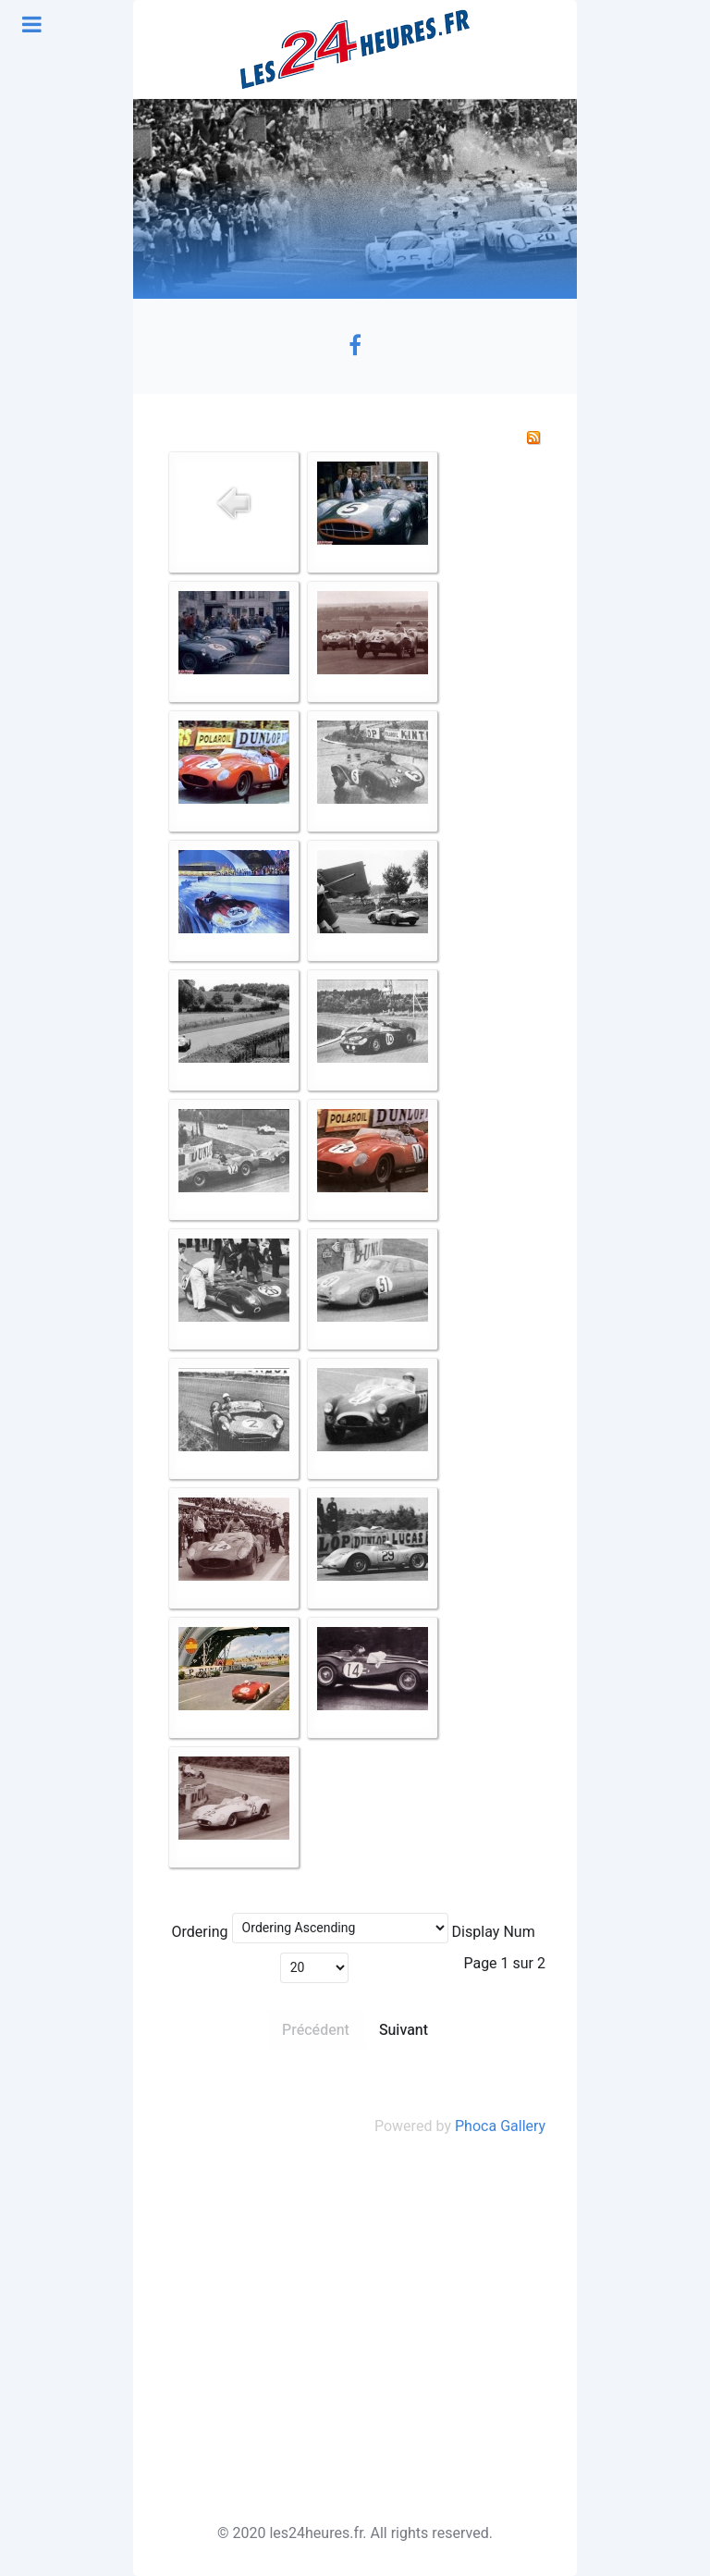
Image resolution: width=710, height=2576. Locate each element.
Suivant (403, 2030)
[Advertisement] (355, 2329)
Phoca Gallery (500, 2126)
